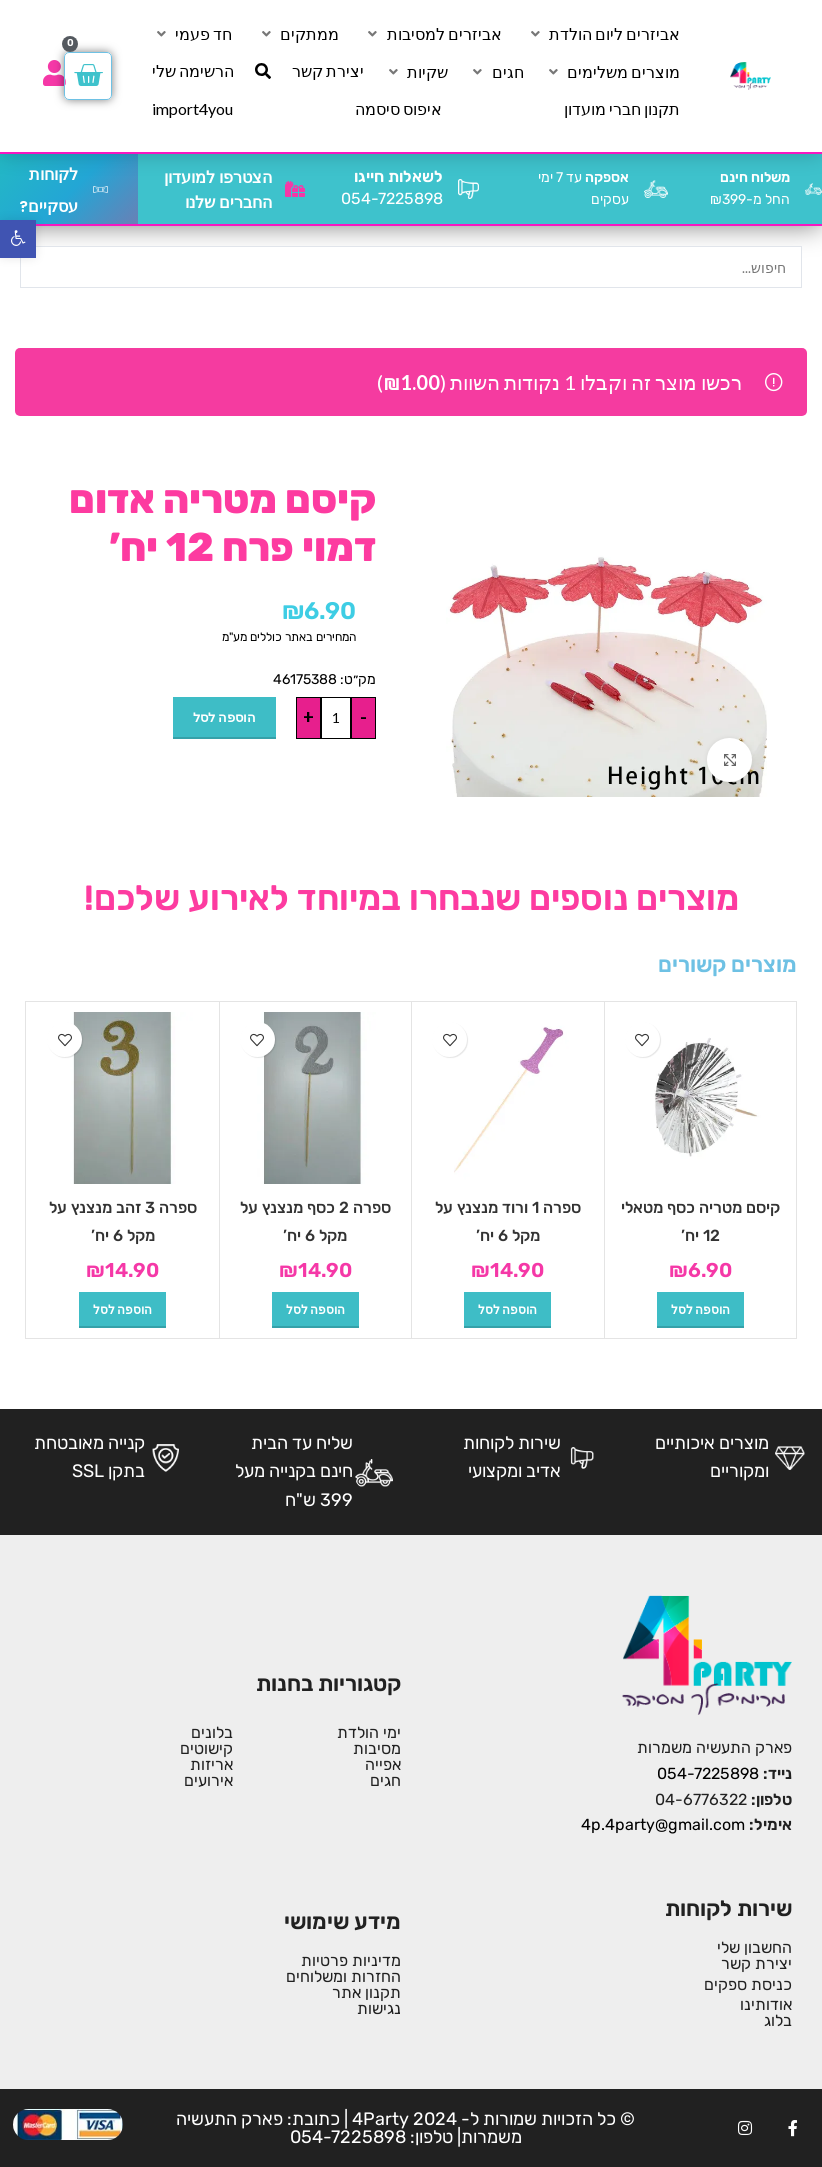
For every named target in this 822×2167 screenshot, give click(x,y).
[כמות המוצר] (336, 718)
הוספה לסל (224, 717)
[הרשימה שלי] (193, 71)
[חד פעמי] (192, 34)
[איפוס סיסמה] (398, 109)
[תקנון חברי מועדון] (622, 109)
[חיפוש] (263, 71)
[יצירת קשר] (328, 71)
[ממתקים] (298, 34)
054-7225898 (708, 1773)
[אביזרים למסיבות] (433, 34)
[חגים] (496, 72)
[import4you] (192, 109)
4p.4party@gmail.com (663, 1824)
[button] (700, 1310)
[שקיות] (416, 72)
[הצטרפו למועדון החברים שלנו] (295, 189)
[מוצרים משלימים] (612, 72)
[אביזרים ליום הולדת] (603, 34)
